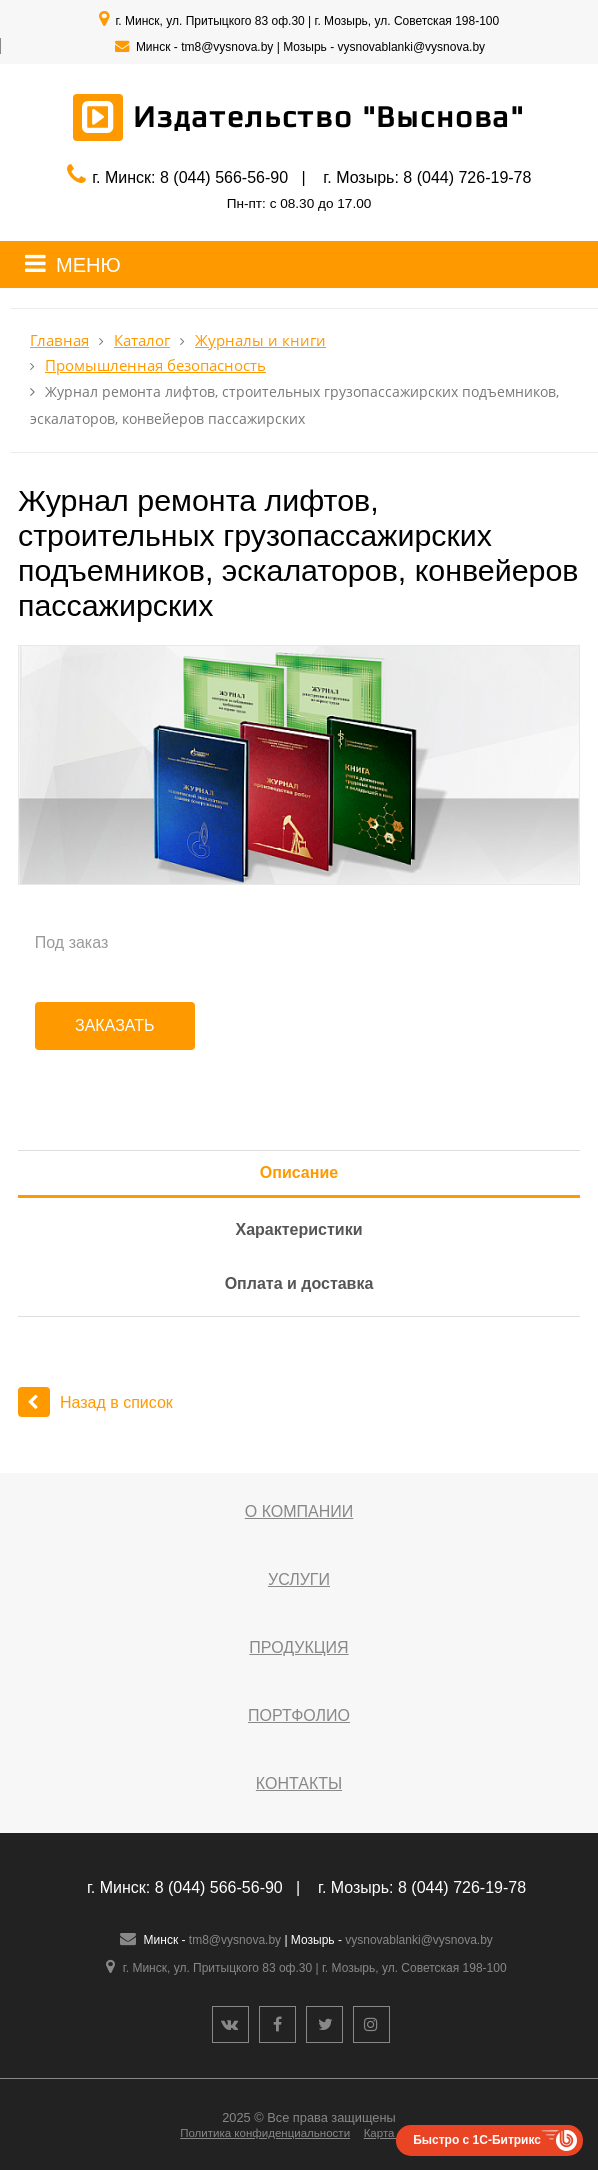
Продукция (298, 1647)
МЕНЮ (88, 265)
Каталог (142, 340)
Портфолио (299, 1715)
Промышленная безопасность (155, 365)
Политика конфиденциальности (265, 2133)
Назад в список (95, 1402)
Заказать (115, 1025)
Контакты (299, 1783)
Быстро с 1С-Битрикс (477, 2140)
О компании (299, 1511)
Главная (59, 340)
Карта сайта (396, 2133)
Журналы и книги (260, 340)
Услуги (299, 1579)
